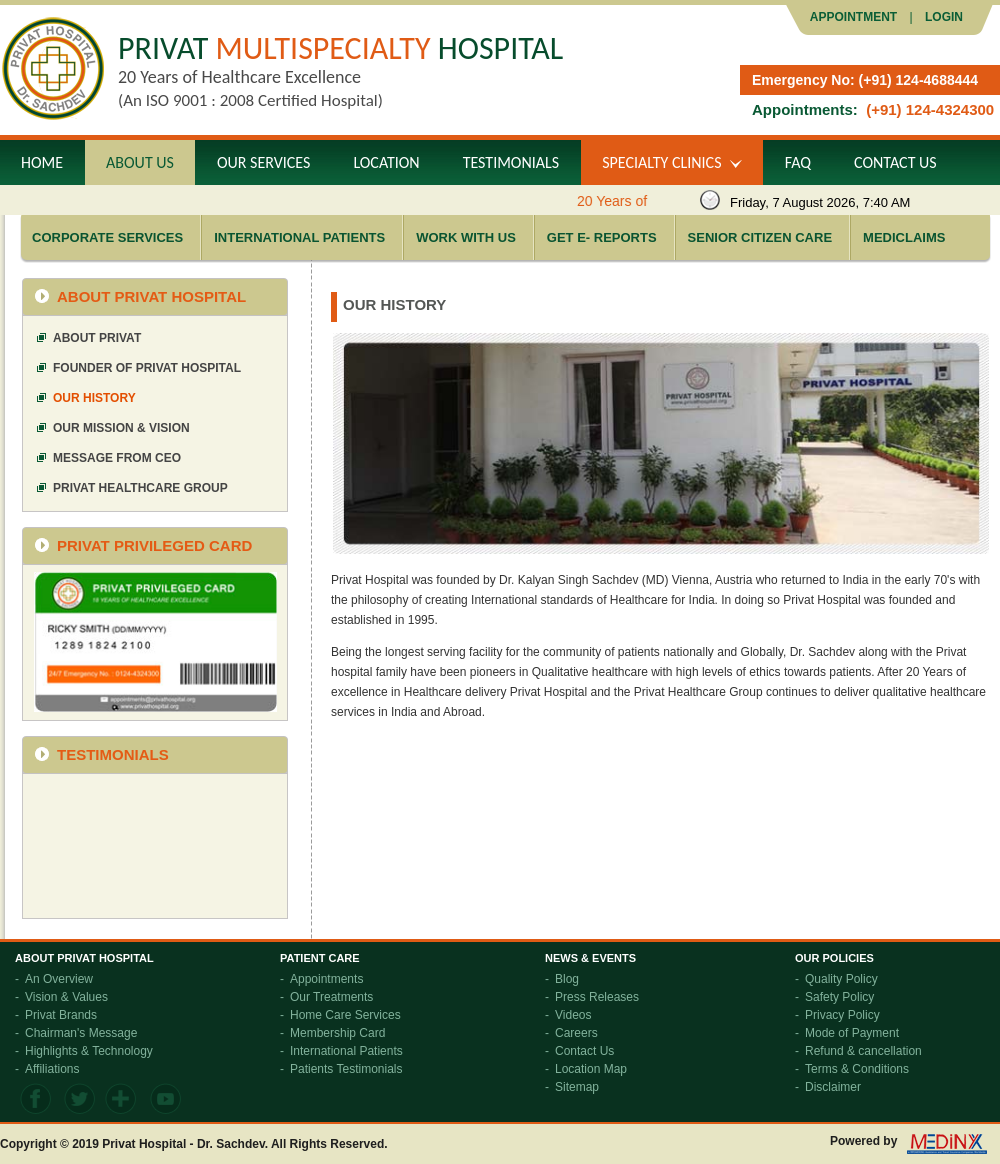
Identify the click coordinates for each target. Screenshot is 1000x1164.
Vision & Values (66, 997)
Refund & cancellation (863, 1051)
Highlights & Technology (89, 1051)
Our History (94, 398)
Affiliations (52, 1069)
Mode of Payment (852, 1033)
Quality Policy (841, 979)
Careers (576, 1033)
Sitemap (577, 1087)
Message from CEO (117, 458)
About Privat (97, 338)
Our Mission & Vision (121, 428)
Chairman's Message (81, 1033)
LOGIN (942, 17)
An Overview (59, 979)
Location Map (591, 1069)
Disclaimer (833, 1087)
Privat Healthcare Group (140, 488)
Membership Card (337, 1033)
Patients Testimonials (346, 1069)
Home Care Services (345, 1015)
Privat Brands (61, 1015)
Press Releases (597, 997)
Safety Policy (839, 997)
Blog (567, 979)
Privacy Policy (842, 1015)
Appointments (326, 979)
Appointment (853, 17)
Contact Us (584, 1051)
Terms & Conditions (857, 1069)
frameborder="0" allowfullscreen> (155, 845)
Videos (573, 1015)
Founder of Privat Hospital (147, 368)
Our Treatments (331, 997)
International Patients (346, 1051)
